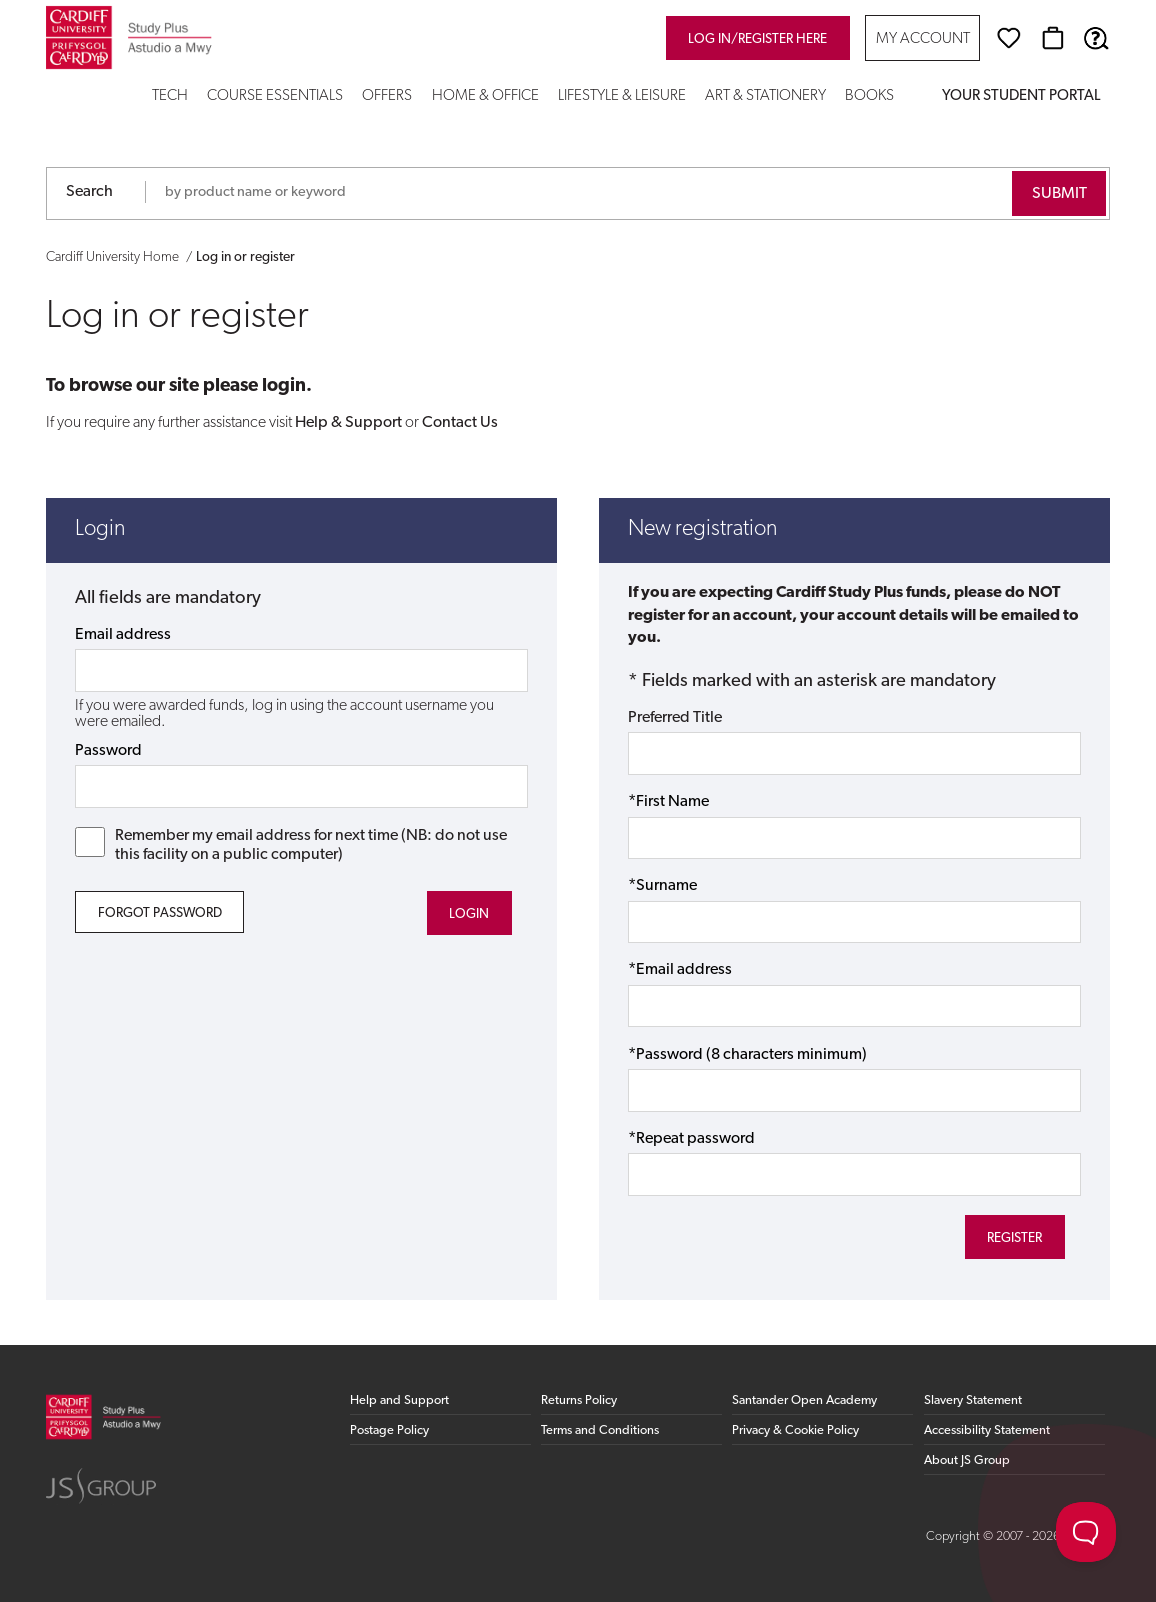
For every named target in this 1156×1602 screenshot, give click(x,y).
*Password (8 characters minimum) (747, 1055)
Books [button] (869, 96)
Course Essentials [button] (275, 96)
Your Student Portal (1021, 96)
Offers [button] (387, 96)
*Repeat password (691, 1139)
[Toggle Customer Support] (1086, 1532)
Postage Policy (389, 1430)
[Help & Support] (1096, 38)
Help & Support (348, 423)
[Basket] (1053, 38)
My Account (923, 39)
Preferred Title (675, 718)
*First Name (668, 802)
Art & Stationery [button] (765, 96)
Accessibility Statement (987, 1430)
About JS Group (967, 1460)
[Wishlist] (1009, 38)
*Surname (662, 886)
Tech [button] (170, 96)
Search (89, 192)
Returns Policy (579, 1400)
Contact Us (460, 423)
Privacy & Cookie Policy (795, 1430)
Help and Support (399, 1400)
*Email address (680, 970)
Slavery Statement (973, 1400)
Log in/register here (757, 39)
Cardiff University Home (112, 257)
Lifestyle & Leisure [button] (622, 96)
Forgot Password (160, 913)
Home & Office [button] (485, 96)
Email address (123, 635)
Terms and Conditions (600, 1430)
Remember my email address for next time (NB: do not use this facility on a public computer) (291, 845)
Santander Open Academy (804, 1400)
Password (108, 751)
